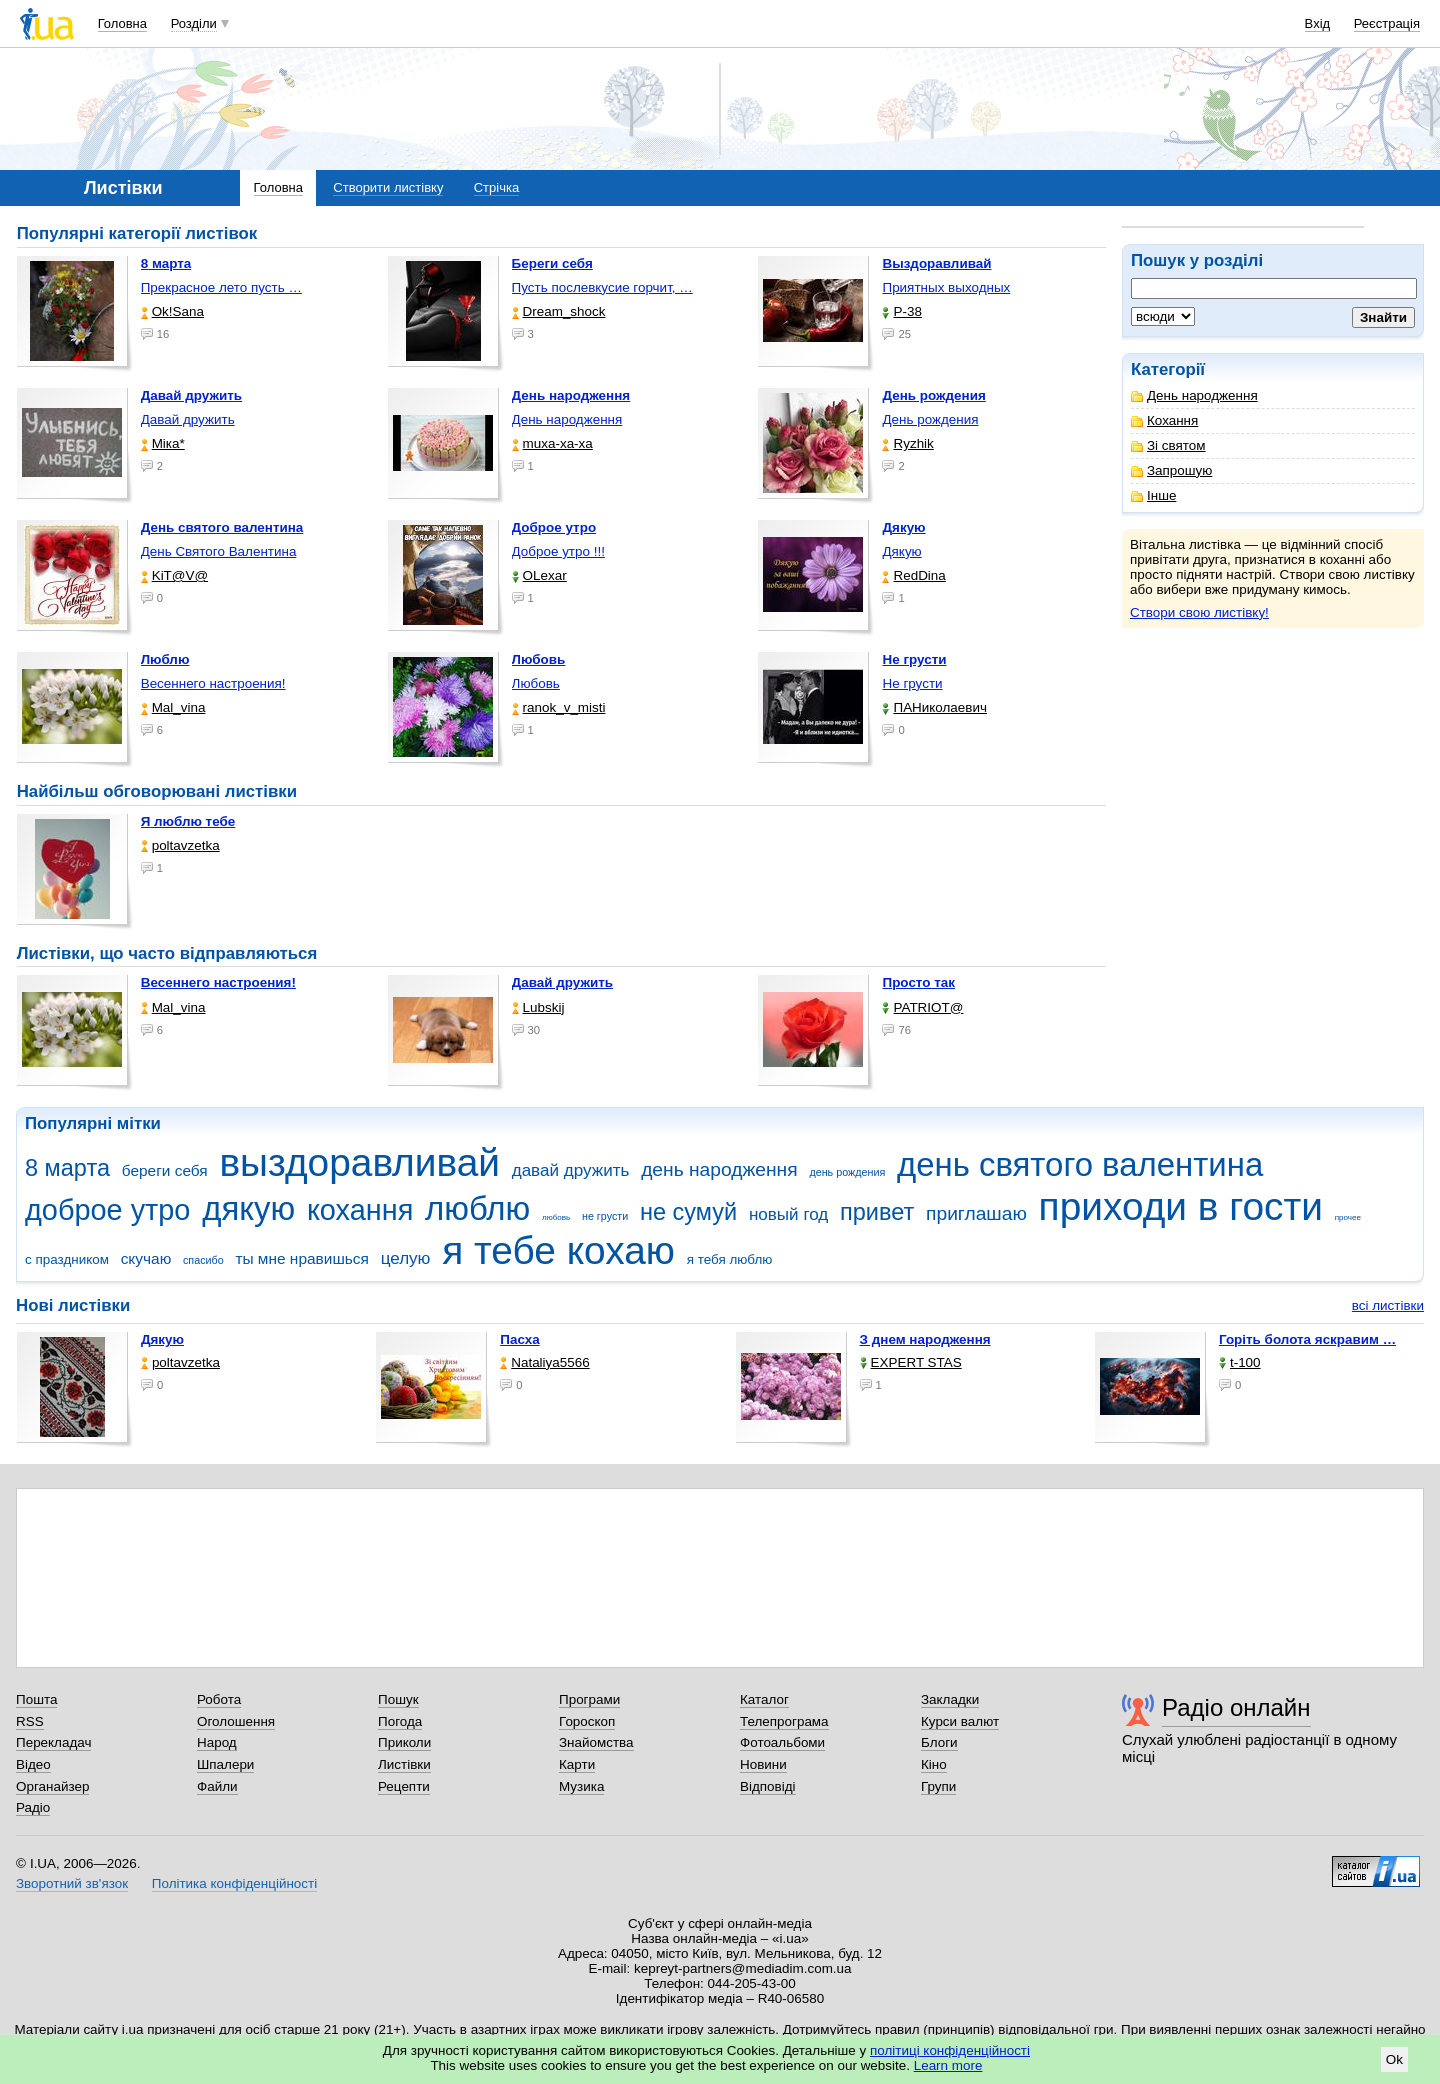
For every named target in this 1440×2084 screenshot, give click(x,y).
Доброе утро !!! (558, 551)
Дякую (901, 551)
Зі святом (1168, 445)
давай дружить (571, 1170)
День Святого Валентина (219, 551)
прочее (1348, 1217)
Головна (122, 23)
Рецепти (404, 1786)
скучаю (146, 1258)
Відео (33, 1764)
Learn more (948, 2065)
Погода (400, 1721)
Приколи (404, 1742)
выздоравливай (359, 1162)
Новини (763, 1764)
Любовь (536, 683)
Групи (938, 1786)
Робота (219, 1699)
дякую (248, 1208)
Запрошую (1171, 470)
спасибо (203, 1260)
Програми (589, 1699)
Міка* (163, 443)
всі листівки (1388, 1305)
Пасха (519, 1339)
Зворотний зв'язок (72, 1883)
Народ (217, 1742)
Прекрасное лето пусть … (221, 287)
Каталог (764, 1699)
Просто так (918, 982)
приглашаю (976, 1213)
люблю (477, 1208)
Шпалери (225, 1764)
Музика (581, 1786)
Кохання (1164, 420)
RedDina (913, 575)
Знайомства (596, 1742)
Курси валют (960, 1721)
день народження (719, 1169)
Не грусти (912, 683)
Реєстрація (1387, 23)
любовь (556, 1217)
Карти (577, 1764)
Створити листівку (388, 187)
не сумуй (688, 1212)
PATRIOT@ (922, 1007)
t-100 (1240, 1362)
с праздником (67, 1259)
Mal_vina (173, 707)
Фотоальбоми (782, 1742)
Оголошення (236, 1721)
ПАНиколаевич (934, 707)
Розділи (194, 23)
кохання (360, 1210)
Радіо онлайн (1236, 1707)
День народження (1194, 395)
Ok (1394, 2059)
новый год (788, 1214)
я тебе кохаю (558, 1250)
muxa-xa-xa (552, 443)
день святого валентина (1080, 1164)
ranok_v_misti (559, 707)
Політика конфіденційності (234, 1883)
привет (877, 1212)
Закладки (950, 1699)
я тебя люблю (730, 1259)
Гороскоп (587, 1721)
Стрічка (496, 187)
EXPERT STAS (911, 1362)
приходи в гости (1181, 1206)
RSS (30, 1721)
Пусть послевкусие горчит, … (602, 287)
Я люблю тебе (188, 821)
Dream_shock (559, 311)
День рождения (930, 419)
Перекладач (53, 1742)
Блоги (939, 1742)
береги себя (165, 1170)
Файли (217, 1786)
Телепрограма (784, 1721)
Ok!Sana (172, 311)
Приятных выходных (946, 287)
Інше (1153, 495)
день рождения (847, 1172)
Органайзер (52, 1786)
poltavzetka (180, 845)
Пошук (398, 1699)
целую (406, 1258)
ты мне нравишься (302, 1258)
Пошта (36, 1699)
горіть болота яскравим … (1307, 1339)
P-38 (901, 311)
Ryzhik (907, 443)
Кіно (934, 1764)
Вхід (1318, 23)
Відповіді (768, 1786)
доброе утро (107, 1210)
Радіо (33, 1807)
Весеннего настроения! (213, 683)
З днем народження (925, 1339)
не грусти (605, 1216)
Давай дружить (188, 419)
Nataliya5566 (544, 1362)
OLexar (539, 575)
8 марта (67, 1168)
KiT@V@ (174, 575)
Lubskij (538, 1007)
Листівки (404, 1764)
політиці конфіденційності (950, 2050)
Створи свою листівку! (1199, 612)
